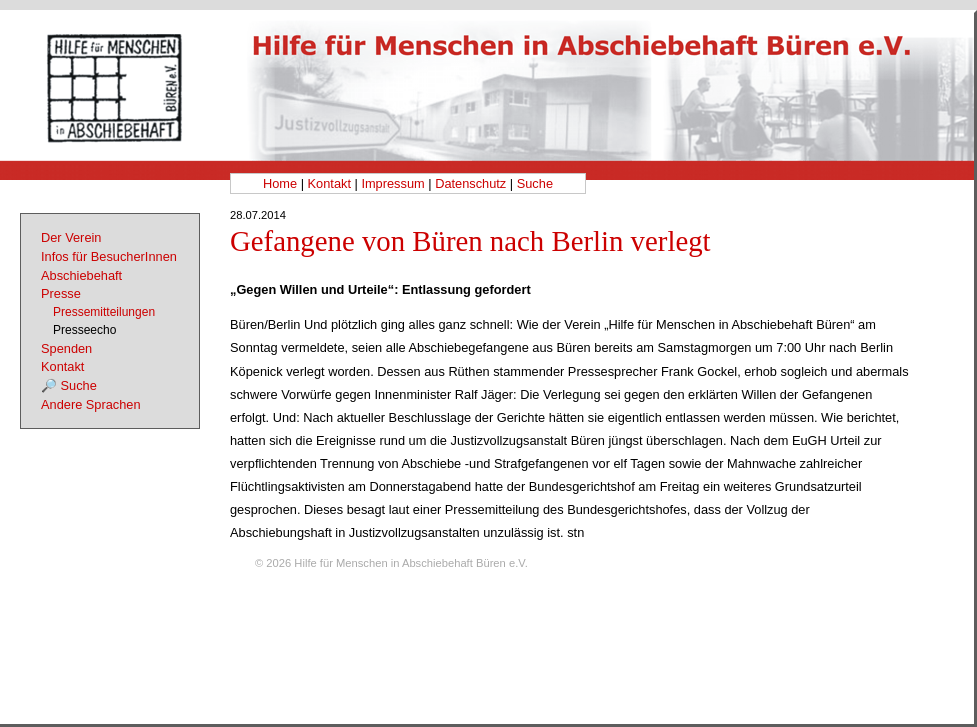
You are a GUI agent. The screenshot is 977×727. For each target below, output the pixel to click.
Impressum (392, 183)
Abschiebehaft (81, 275)
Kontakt (329, 183)
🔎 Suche (69, 385)
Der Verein (71, 237)
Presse (61, 293)
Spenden (66, 348)
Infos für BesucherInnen (109, 256)
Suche (535, 183)
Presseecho (84, 330)
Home (280, 183)
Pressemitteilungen (104, 312)
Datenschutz (470, 183)
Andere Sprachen (91, 404)
